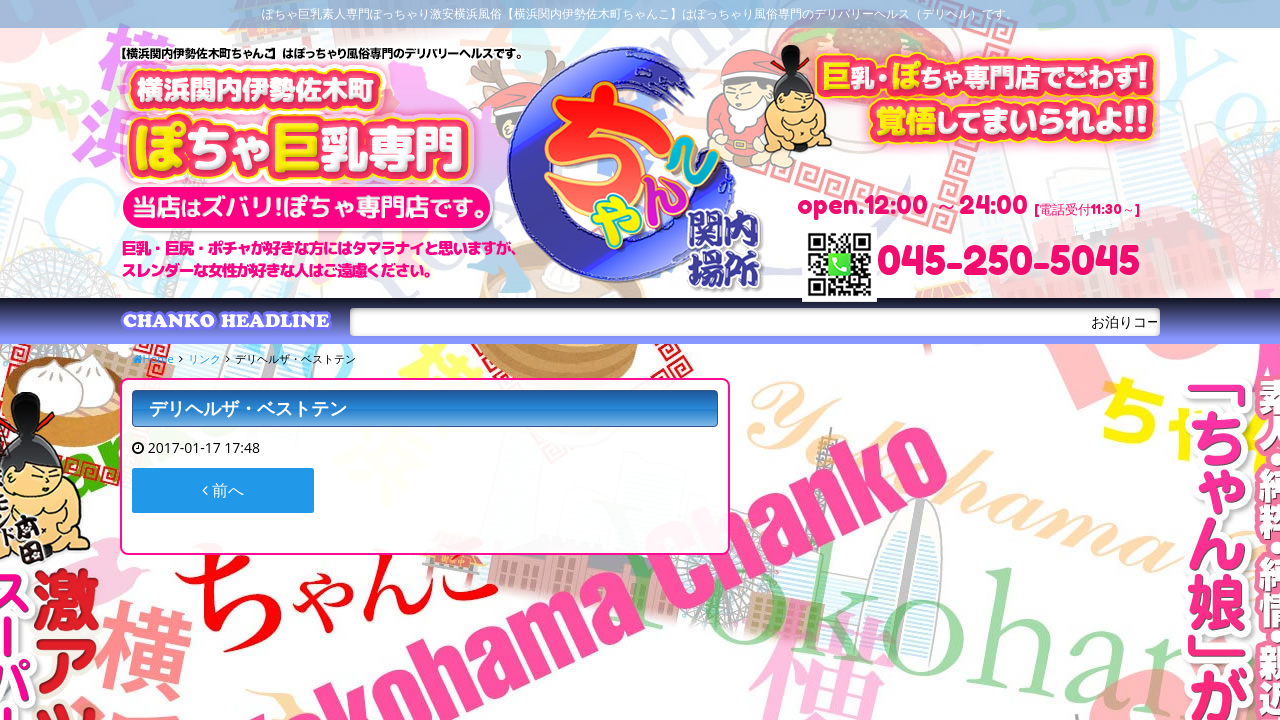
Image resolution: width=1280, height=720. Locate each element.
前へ (223, 490)
